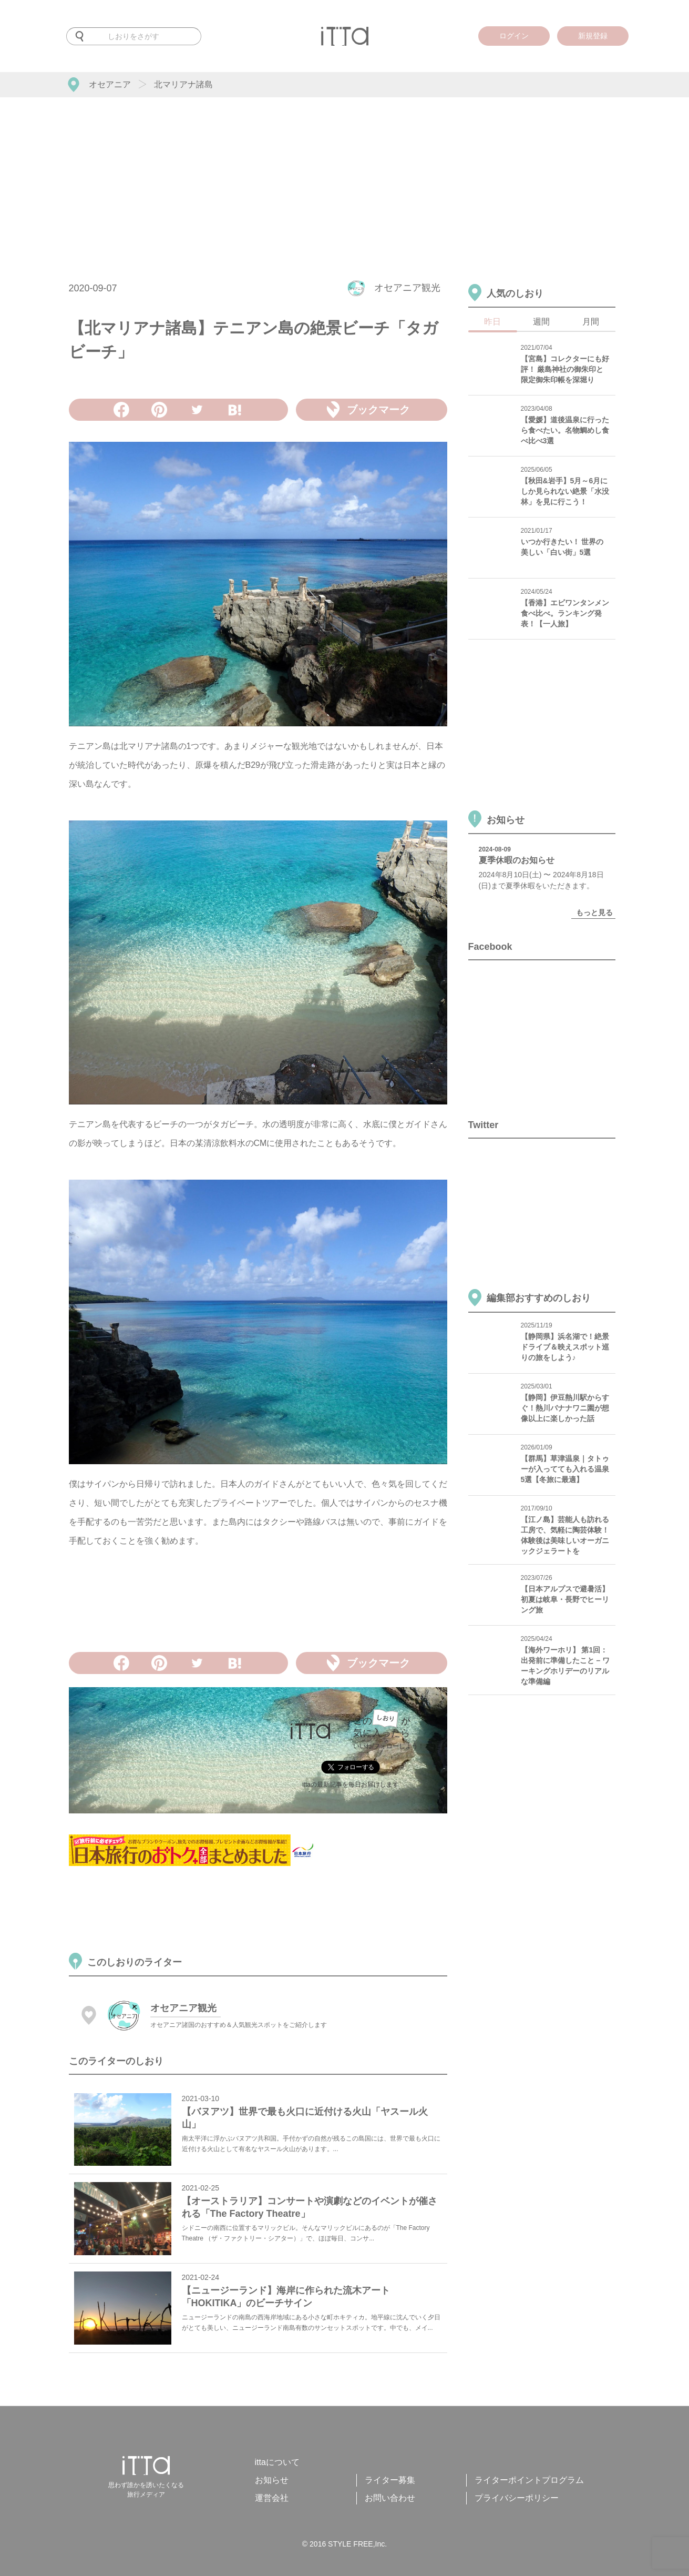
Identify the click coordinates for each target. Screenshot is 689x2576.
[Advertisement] (344, 176)
